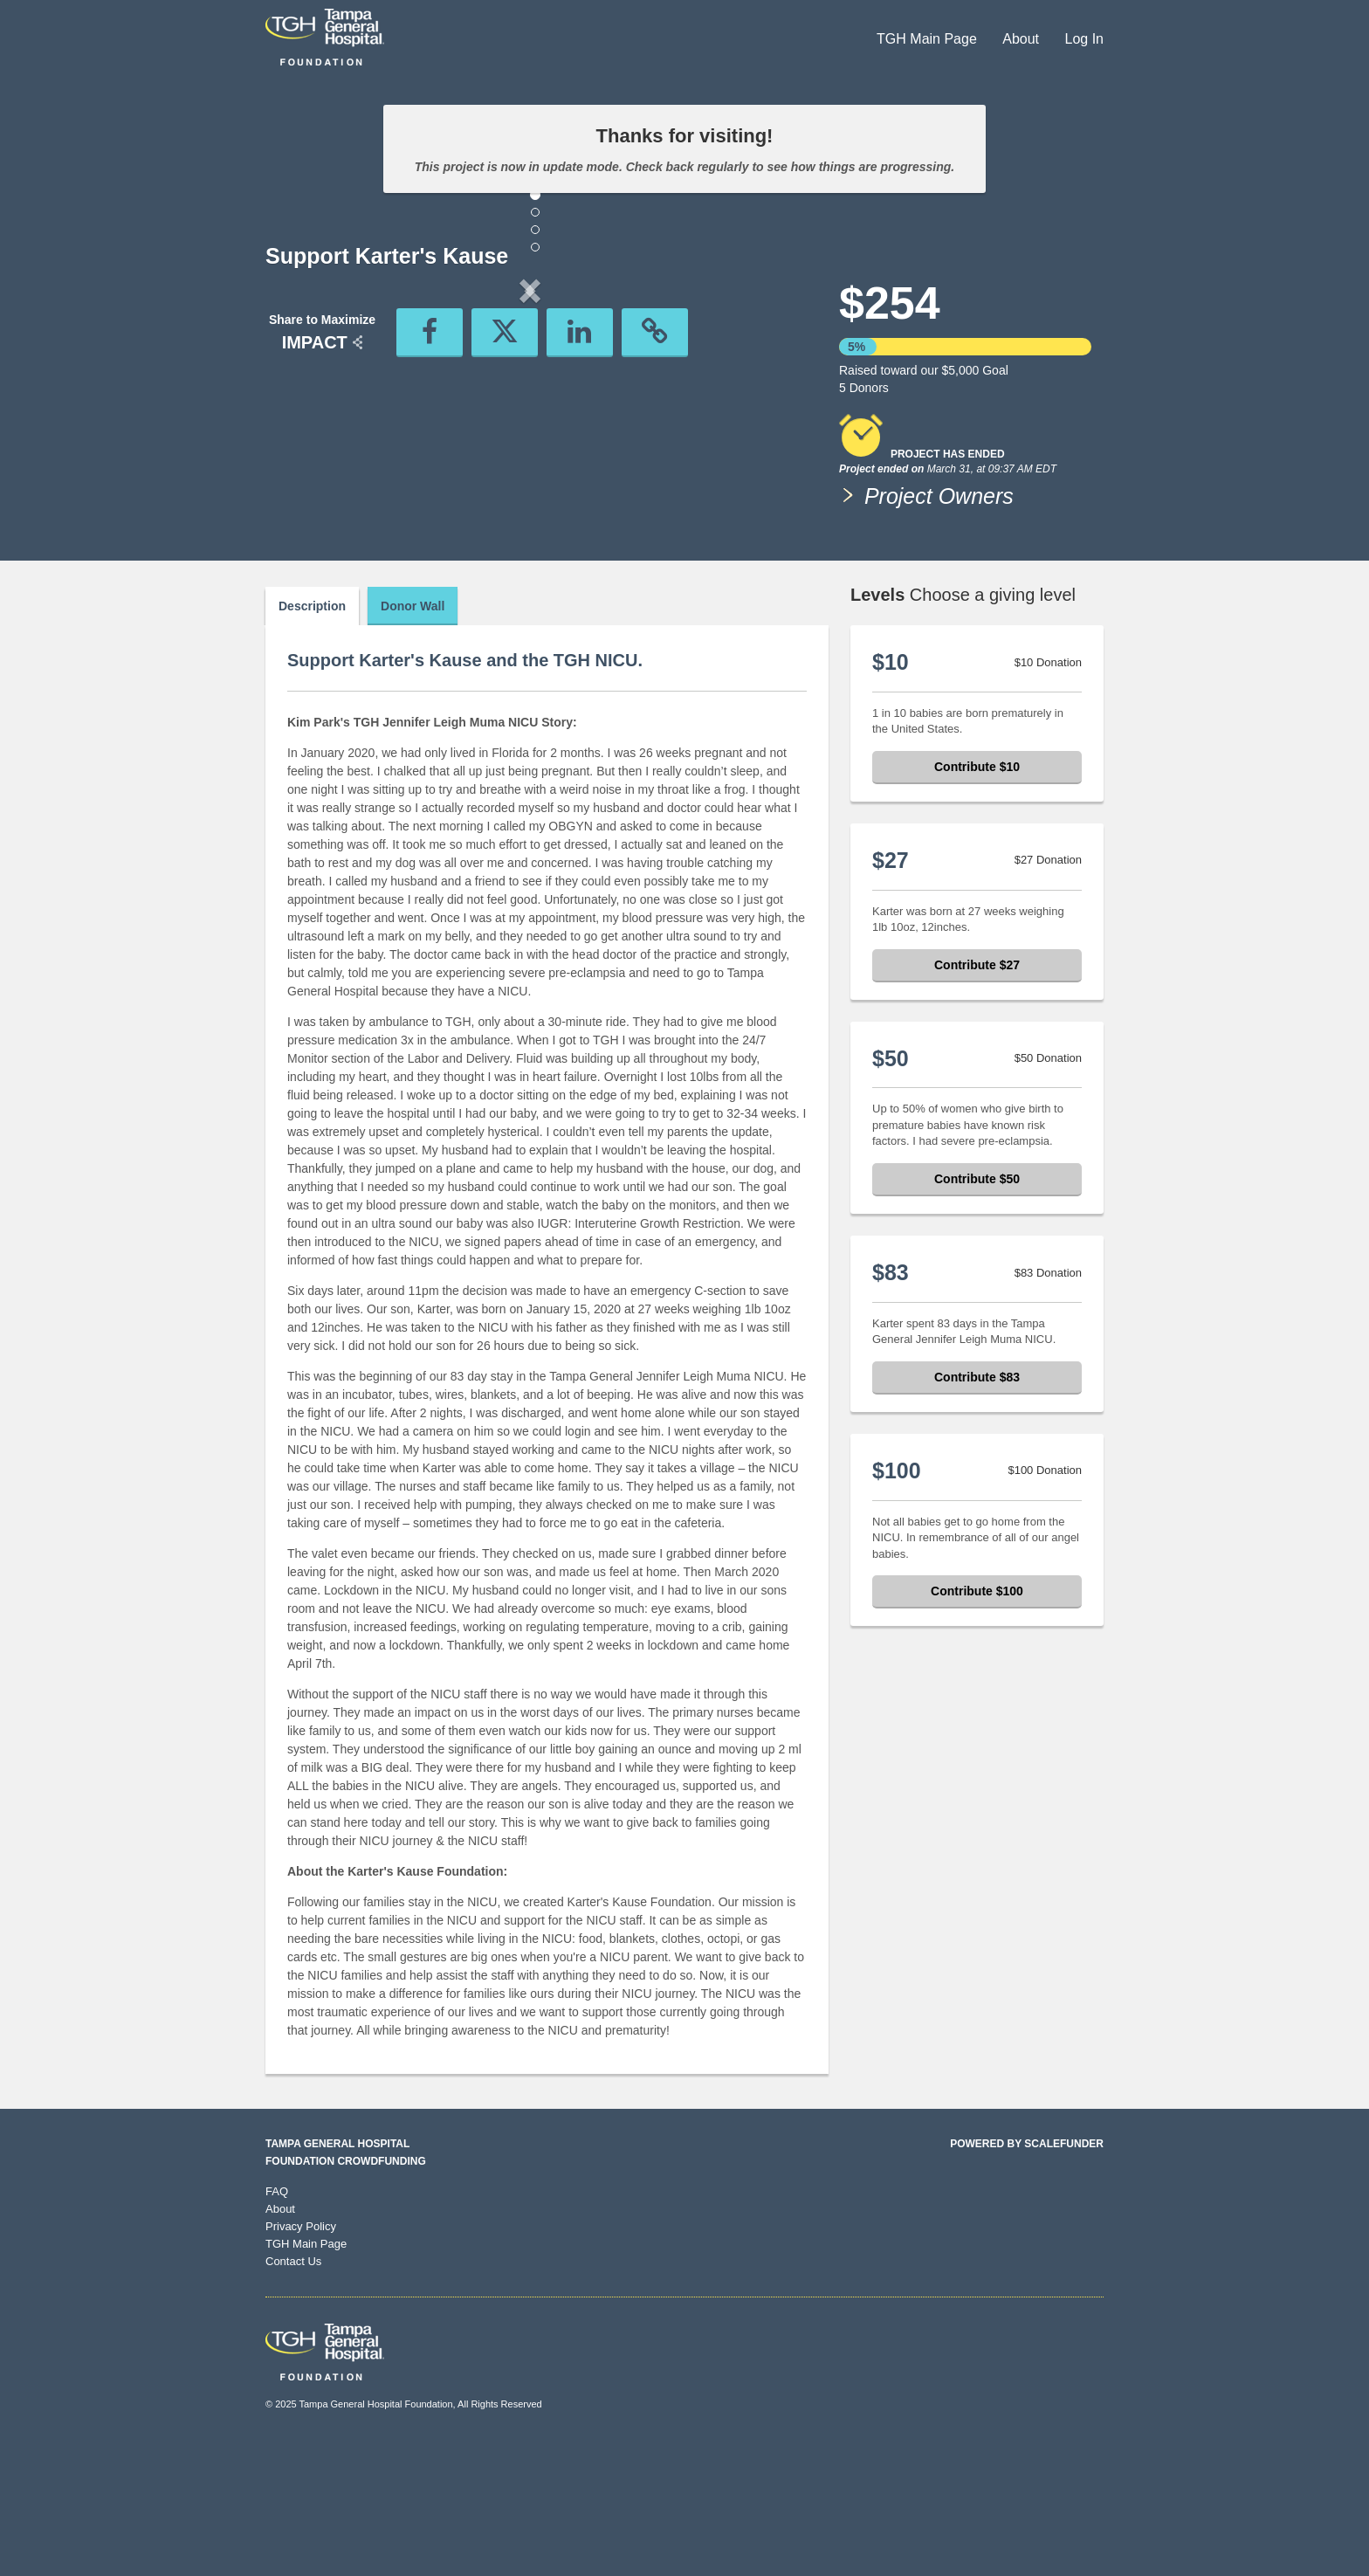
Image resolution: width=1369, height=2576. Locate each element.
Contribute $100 (977, 1721)
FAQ (276, 2321)
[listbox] (530, 435)
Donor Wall (412, 736)
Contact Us (293, 2391)
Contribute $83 (977, 1507)
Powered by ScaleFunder (1027, 2274)
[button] (305, 434)
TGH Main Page (928, 38)
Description (312, 736)
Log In (1084, 38)
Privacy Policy (300, 2356)
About (1022, 38)
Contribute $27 (977, 1095)
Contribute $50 (977, 1309)
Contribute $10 (977, 897)
